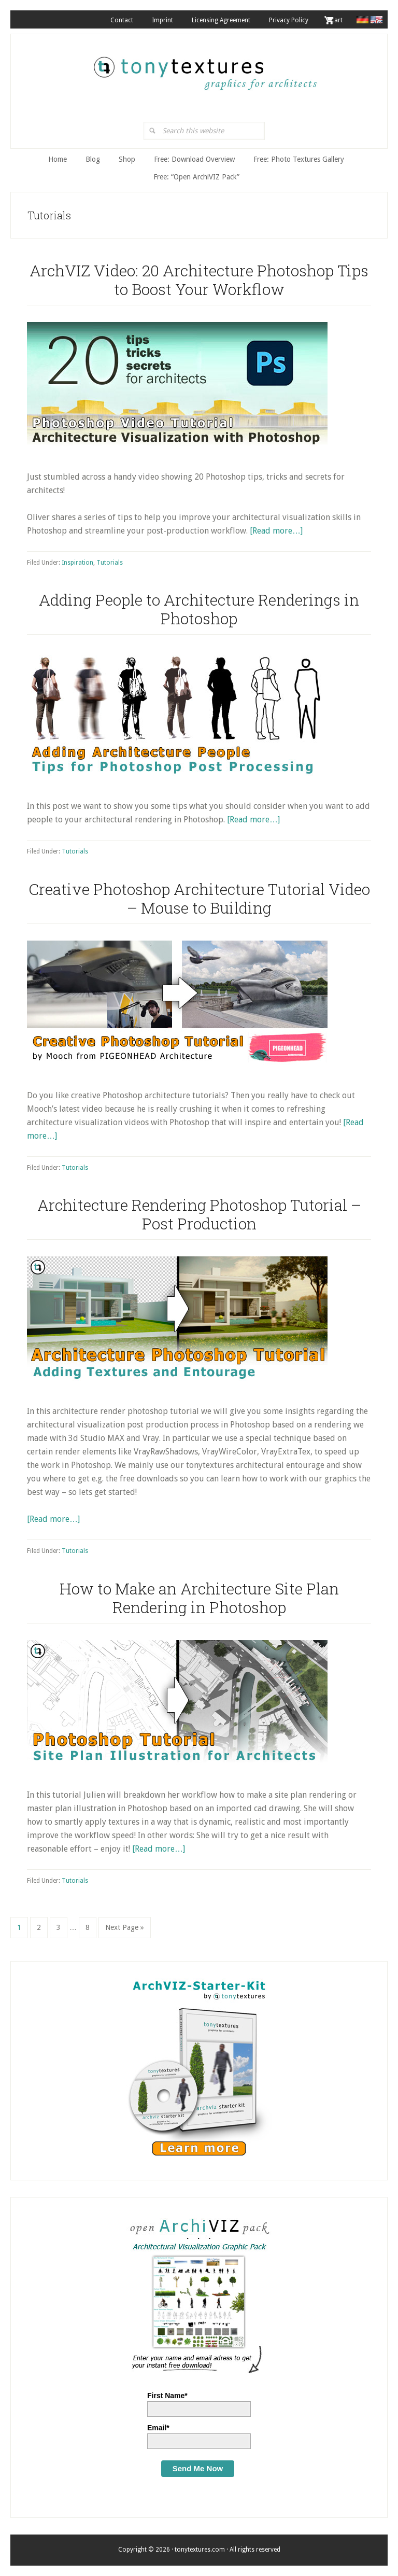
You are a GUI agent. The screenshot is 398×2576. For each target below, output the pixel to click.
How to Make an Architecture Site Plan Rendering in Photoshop (199, 1597)
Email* (158, 2428)
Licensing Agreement (221, 20)
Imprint (162, 20)
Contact (121, 20)
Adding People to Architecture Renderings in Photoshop (199, 609)
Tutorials (109, 562)
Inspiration (77, 562)
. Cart (335, 20)
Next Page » (124, 1929)
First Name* (167, 2395)
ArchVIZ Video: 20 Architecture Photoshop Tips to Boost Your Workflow (199, 279)
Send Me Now (198, 2468)
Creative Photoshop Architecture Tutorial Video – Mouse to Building (199, 898)
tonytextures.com (204, 67)
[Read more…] (276, 531)
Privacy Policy (288, 20)
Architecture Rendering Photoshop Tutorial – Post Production (199, 1214)
